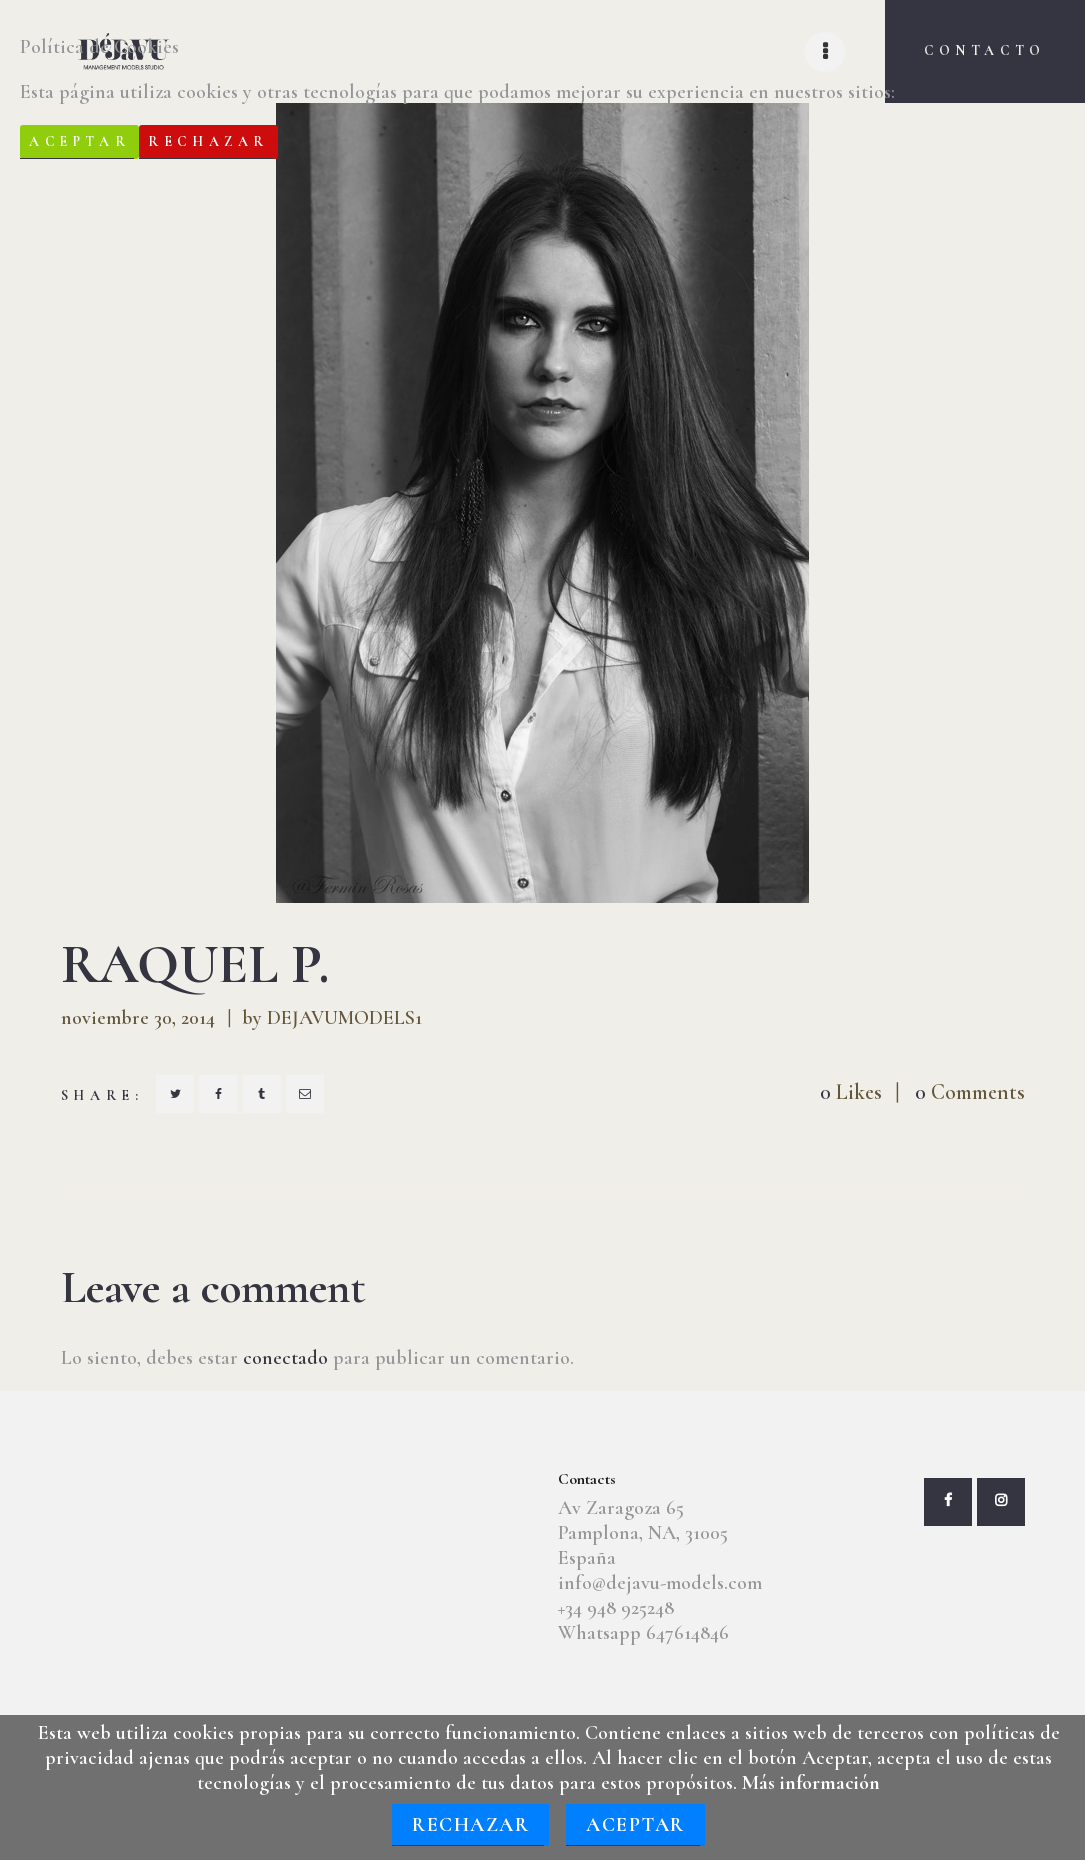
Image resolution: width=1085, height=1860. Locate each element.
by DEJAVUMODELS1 (332, 1018)
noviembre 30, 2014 (138, 1018)
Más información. (971, 92)
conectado (285, 1358)
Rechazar (470, 1825)
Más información (811, 1783)
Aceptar (635, 1825)
